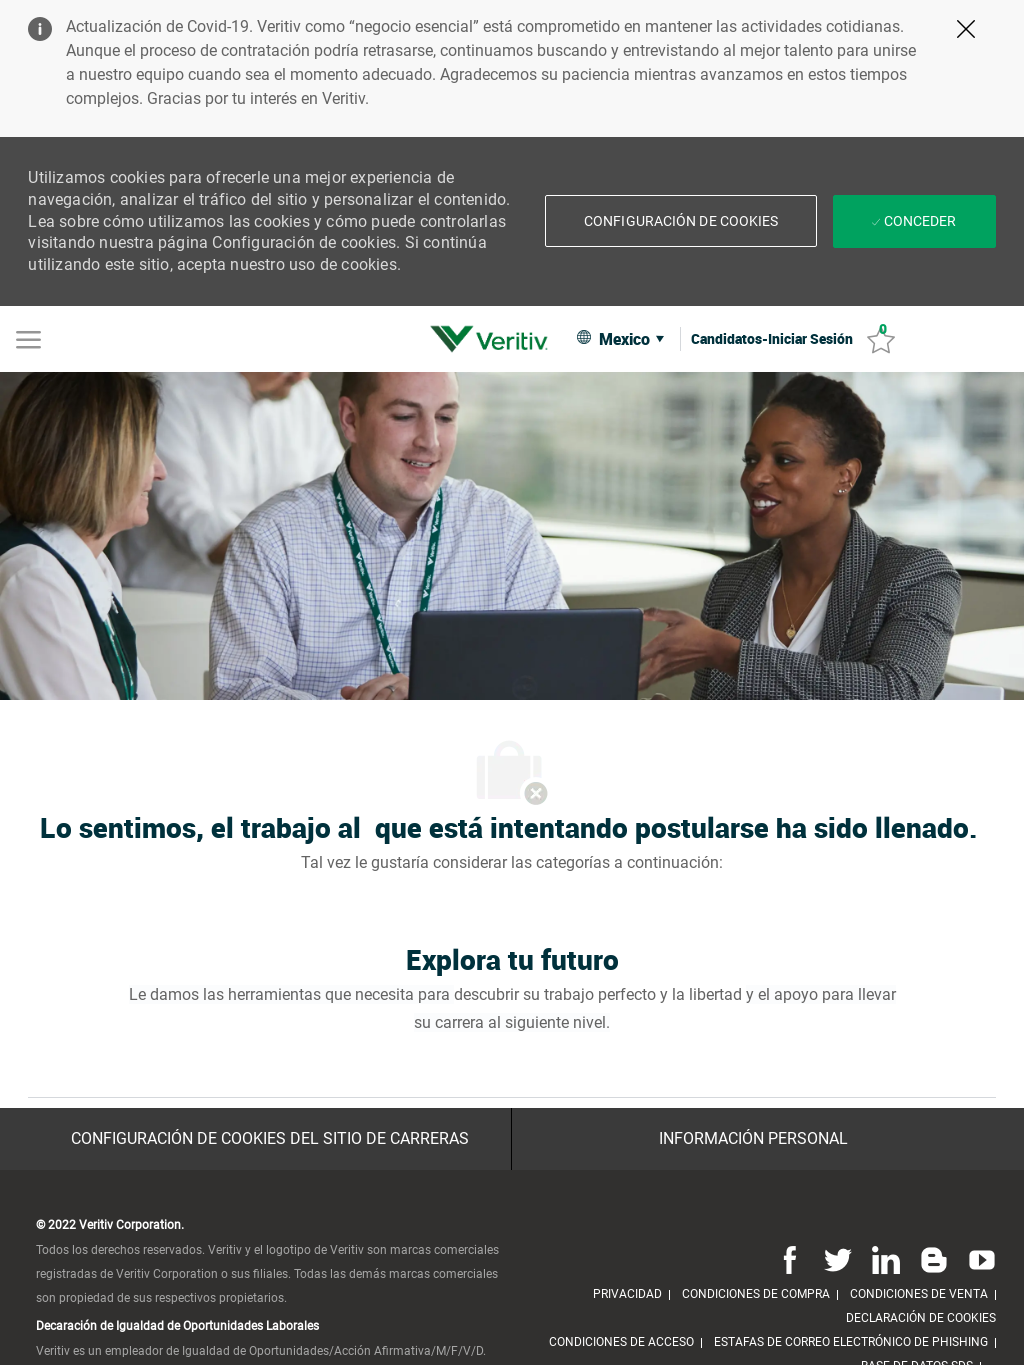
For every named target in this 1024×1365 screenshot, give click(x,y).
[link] (494, 339)
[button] (681, 221)
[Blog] (934, 1259)
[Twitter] (838, 1259)
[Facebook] (790, 1259)
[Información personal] (753, 1139)
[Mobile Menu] (28, 338)
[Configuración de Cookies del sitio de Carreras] (270, 1139)
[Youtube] (978, 1259)
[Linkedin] (886, 1259)
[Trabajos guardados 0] (881, 339)
